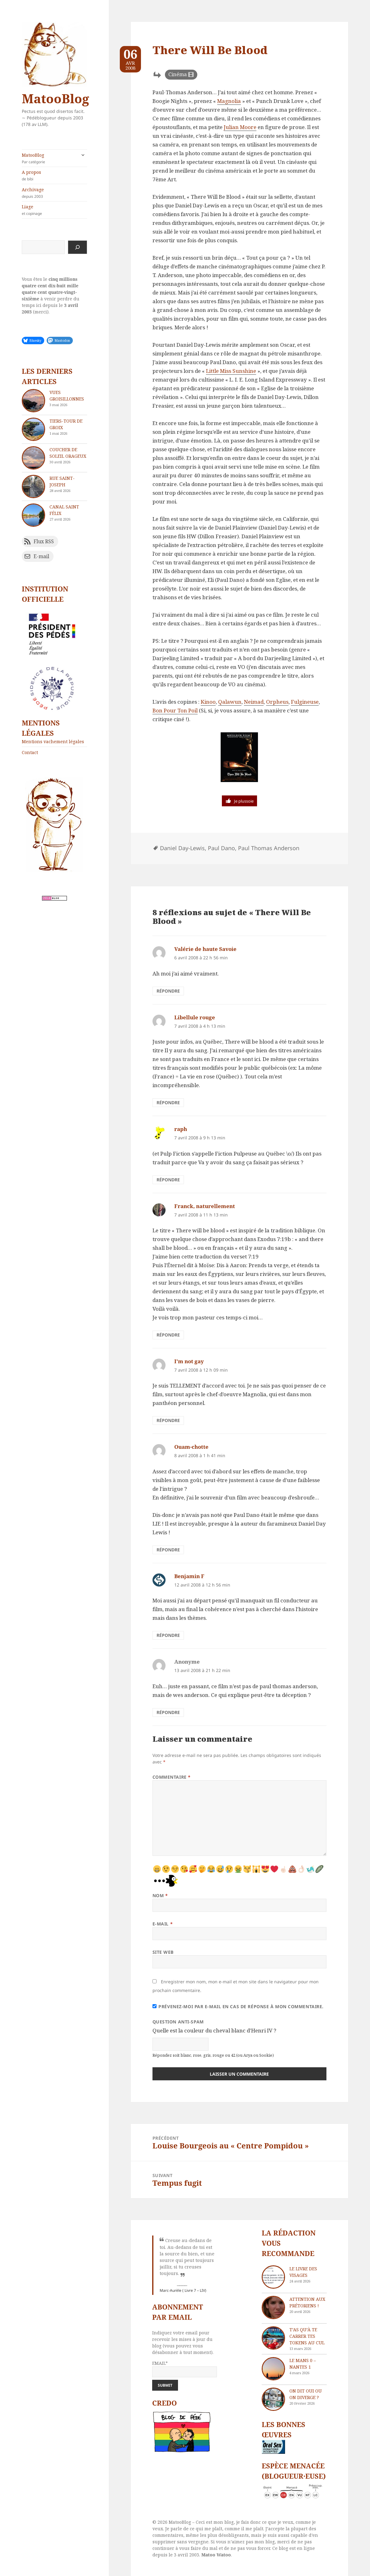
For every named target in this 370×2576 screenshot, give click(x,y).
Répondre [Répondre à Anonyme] (168, 1712)
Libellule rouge (194, 1017)
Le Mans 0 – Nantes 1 (302, 2363)
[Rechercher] (77, 247)
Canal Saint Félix (64, 510)
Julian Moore (240, 127)
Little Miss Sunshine (231, 370)
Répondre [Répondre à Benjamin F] (168, 1635)
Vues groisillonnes (66, 395)
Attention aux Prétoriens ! (307, 2302)
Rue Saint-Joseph (62, 481)
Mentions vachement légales (53, 741)
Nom (160, 1895)
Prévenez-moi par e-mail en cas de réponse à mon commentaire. (238, 2006)
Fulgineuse (305, 701)
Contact (30, 752)
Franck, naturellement (204, 1206)
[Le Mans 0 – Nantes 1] (273, 2368)
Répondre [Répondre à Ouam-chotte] (168, 1550)
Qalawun (229, 701)
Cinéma (177, 74)
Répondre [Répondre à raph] (168, 1180)
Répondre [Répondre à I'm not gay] (168, 1420)
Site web (163, 1952)
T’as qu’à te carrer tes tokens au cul (307, 2336)
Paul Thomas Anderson (268, 848)
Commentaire (171, 1777)
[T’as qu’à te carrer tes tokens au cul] (273, 2338)
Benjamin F (189, 1576)
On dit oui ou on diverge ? (305, 2394)
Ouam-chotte (191, 1446)
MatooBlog (55, 98)
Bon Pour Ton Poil (175, 710)
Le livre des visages (303, 2272)
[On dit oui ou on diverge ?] (273, 2399)
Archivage (54, 193)
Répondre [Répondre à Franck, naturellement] (168, 1335)
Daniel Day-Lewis (182, 848)
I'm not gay (189, 1361)
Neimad (254, 701)
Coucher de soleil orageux (67, 453)
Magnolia (229, 100)
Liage (54, 210)
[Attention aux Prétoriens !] (273, 2307)
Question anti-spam (178, 2022)
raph (180, 1129)
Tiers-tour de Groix (65, 424)
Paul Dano (221, 848)
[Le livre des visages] (273, 2277)
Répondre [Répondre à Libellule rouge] (168, 1102)
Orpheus (277, 701)
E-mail (162, 1924)
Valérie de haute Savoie (205, 948)
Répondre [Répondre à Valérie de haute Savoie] (168, 991)
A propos (54, 175)
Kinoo (208, 701)
